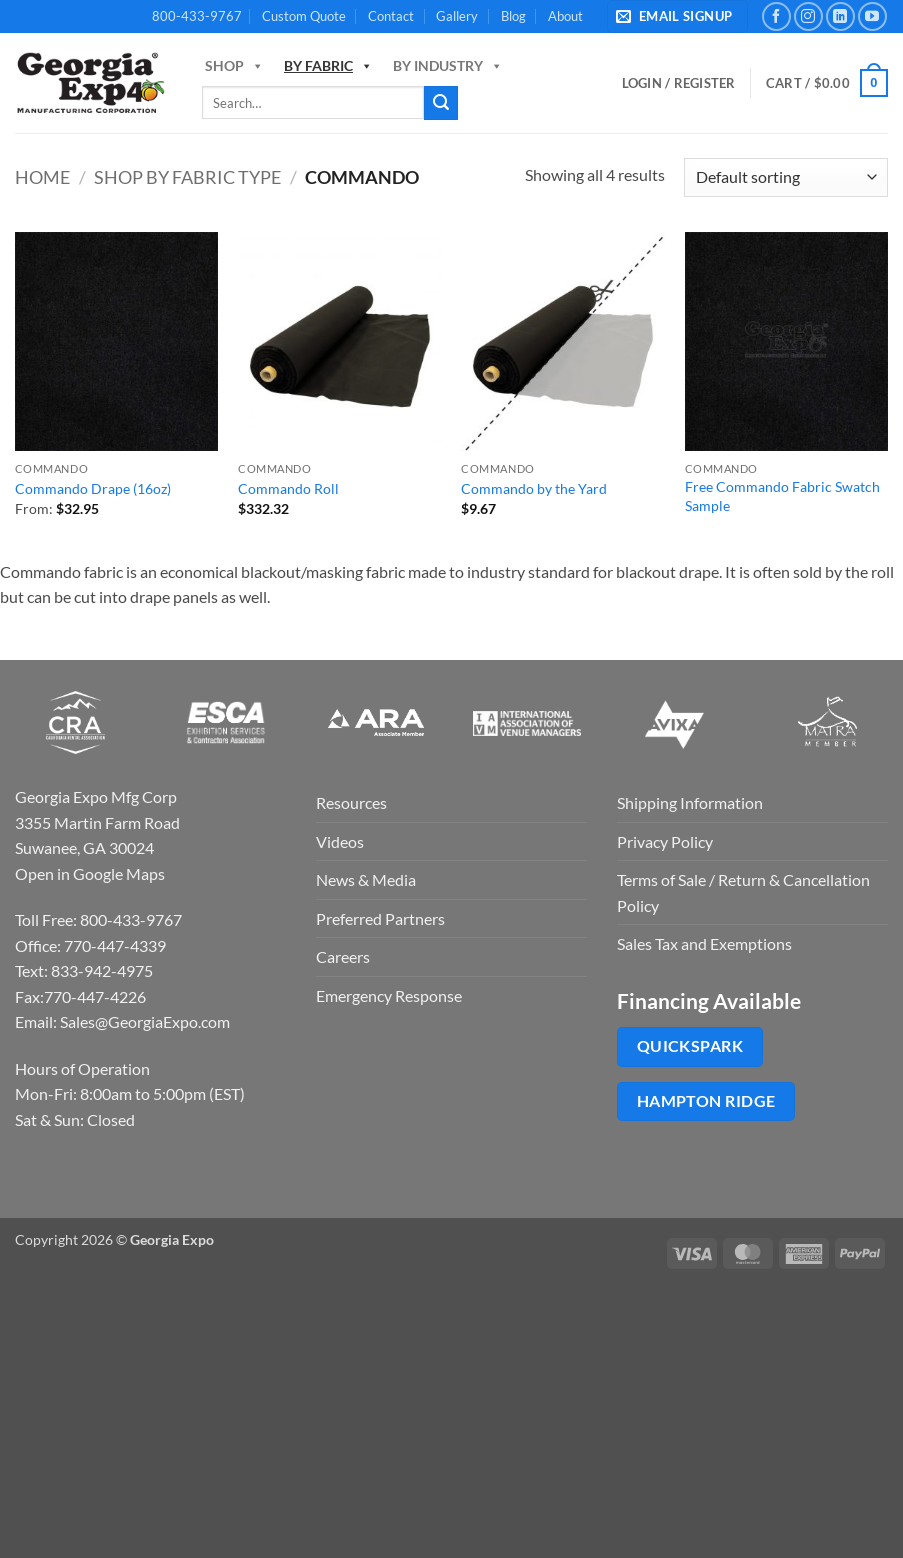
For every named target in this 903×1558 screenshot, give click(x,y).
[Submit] (441, 103)
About (565, 16)
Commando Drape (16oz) (93, 488)
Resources (351, 802)
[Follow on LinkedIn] (840, 16)
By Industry (448, 65)
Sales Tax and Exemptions (704, 943)
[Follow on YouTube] (872, 16)
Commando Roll (288, 488)
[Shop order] (786, 177)
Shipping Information (690, 802)
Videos (340, 841)
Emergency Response (389, 995)
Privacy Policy (665, 841)
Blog (513, 16)
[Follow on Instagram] (808, 16)
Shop (234, 65)
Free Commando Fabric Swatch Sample (782, 496)
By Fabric (328, 65)
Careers (343, 956)
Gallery (457, 16)
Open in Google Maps (90, 873)
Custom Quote (304, 16)
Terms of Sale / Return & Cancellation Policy (743, 892)
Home (42, 177)
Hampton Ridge (706, 1101)
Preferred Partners (380, 918)
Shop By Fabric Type (187, 177)
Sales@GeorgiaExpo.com (145, 1021)
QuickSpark (690, 1046)
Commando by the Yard (534, 488)
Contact (391, 16)
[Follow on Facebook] (776, 16)
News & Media (366, 879)
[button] (677, 16)
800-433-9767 (197, 16)
